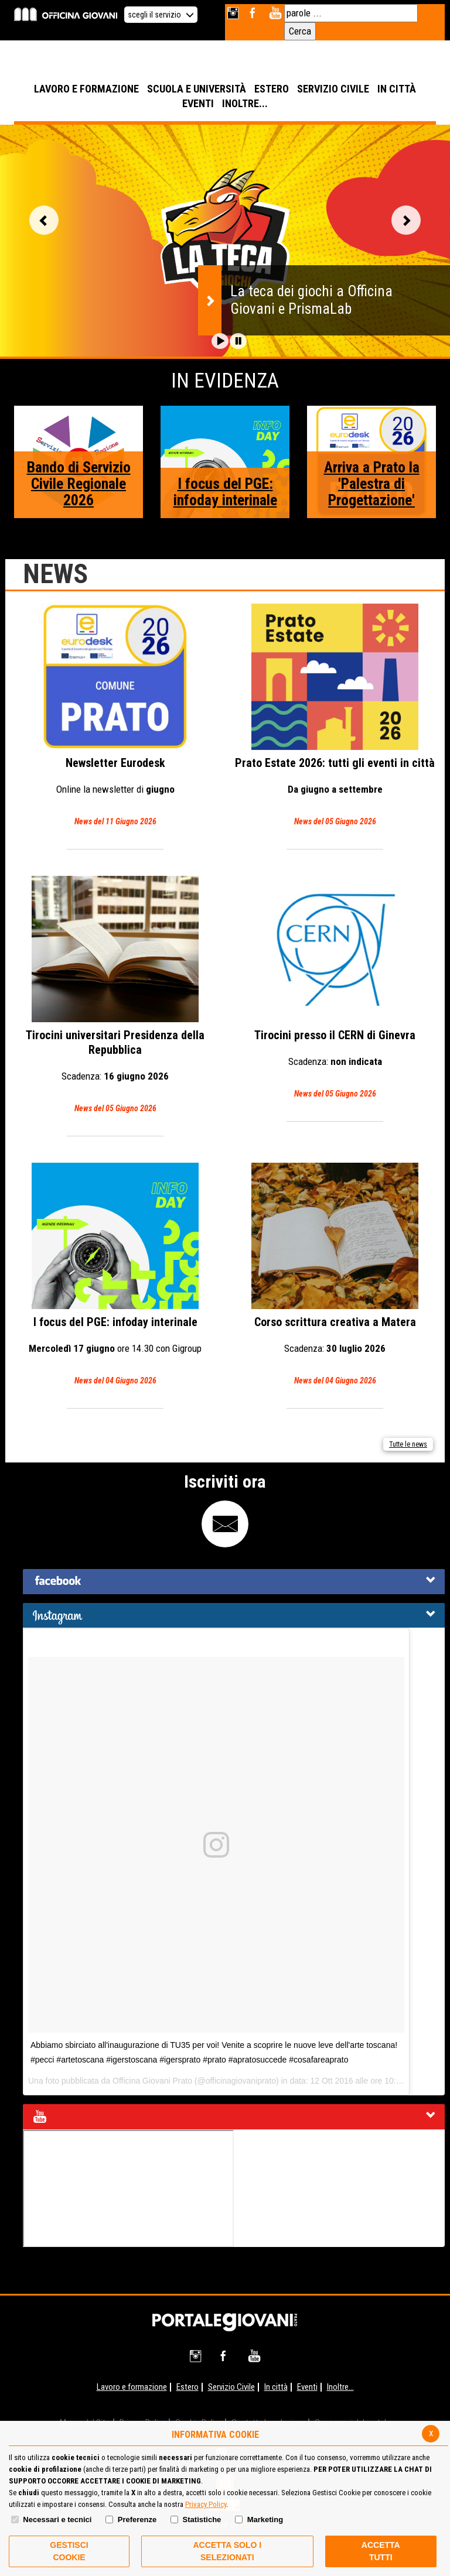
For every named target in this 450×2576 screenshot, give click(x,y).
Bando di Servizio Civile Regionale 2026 (79, 483)
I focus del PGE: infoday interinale (225, 492)
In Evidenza (225, 381)
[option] (225, 241)
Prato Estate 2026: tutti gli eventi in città (335, 716)
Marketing (265, 2519)
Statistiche (202, 2519)
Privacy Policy (205, 2504)
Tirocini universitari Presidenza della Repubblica (115, 996)
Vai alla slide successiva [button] (406, 220)
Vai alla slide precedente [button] (44, 220)
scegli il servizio (161, 14)
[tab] (234, 1581)
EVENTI (198, 103)
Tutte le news (408, 1444)
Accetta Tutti (381, 2551)
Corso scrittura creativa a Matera (335, 1275)
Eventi (307, 2387)
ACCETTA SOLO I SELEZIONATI (227, 2551)
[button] (220, 341)
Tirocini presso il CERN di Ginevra (335, 988)
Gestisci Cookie (69, 2551)
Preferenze (137, 2519)
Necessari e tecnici (57, 2519)
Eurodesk (115, 716)
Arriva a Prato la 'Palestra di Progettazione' (372, 483)
